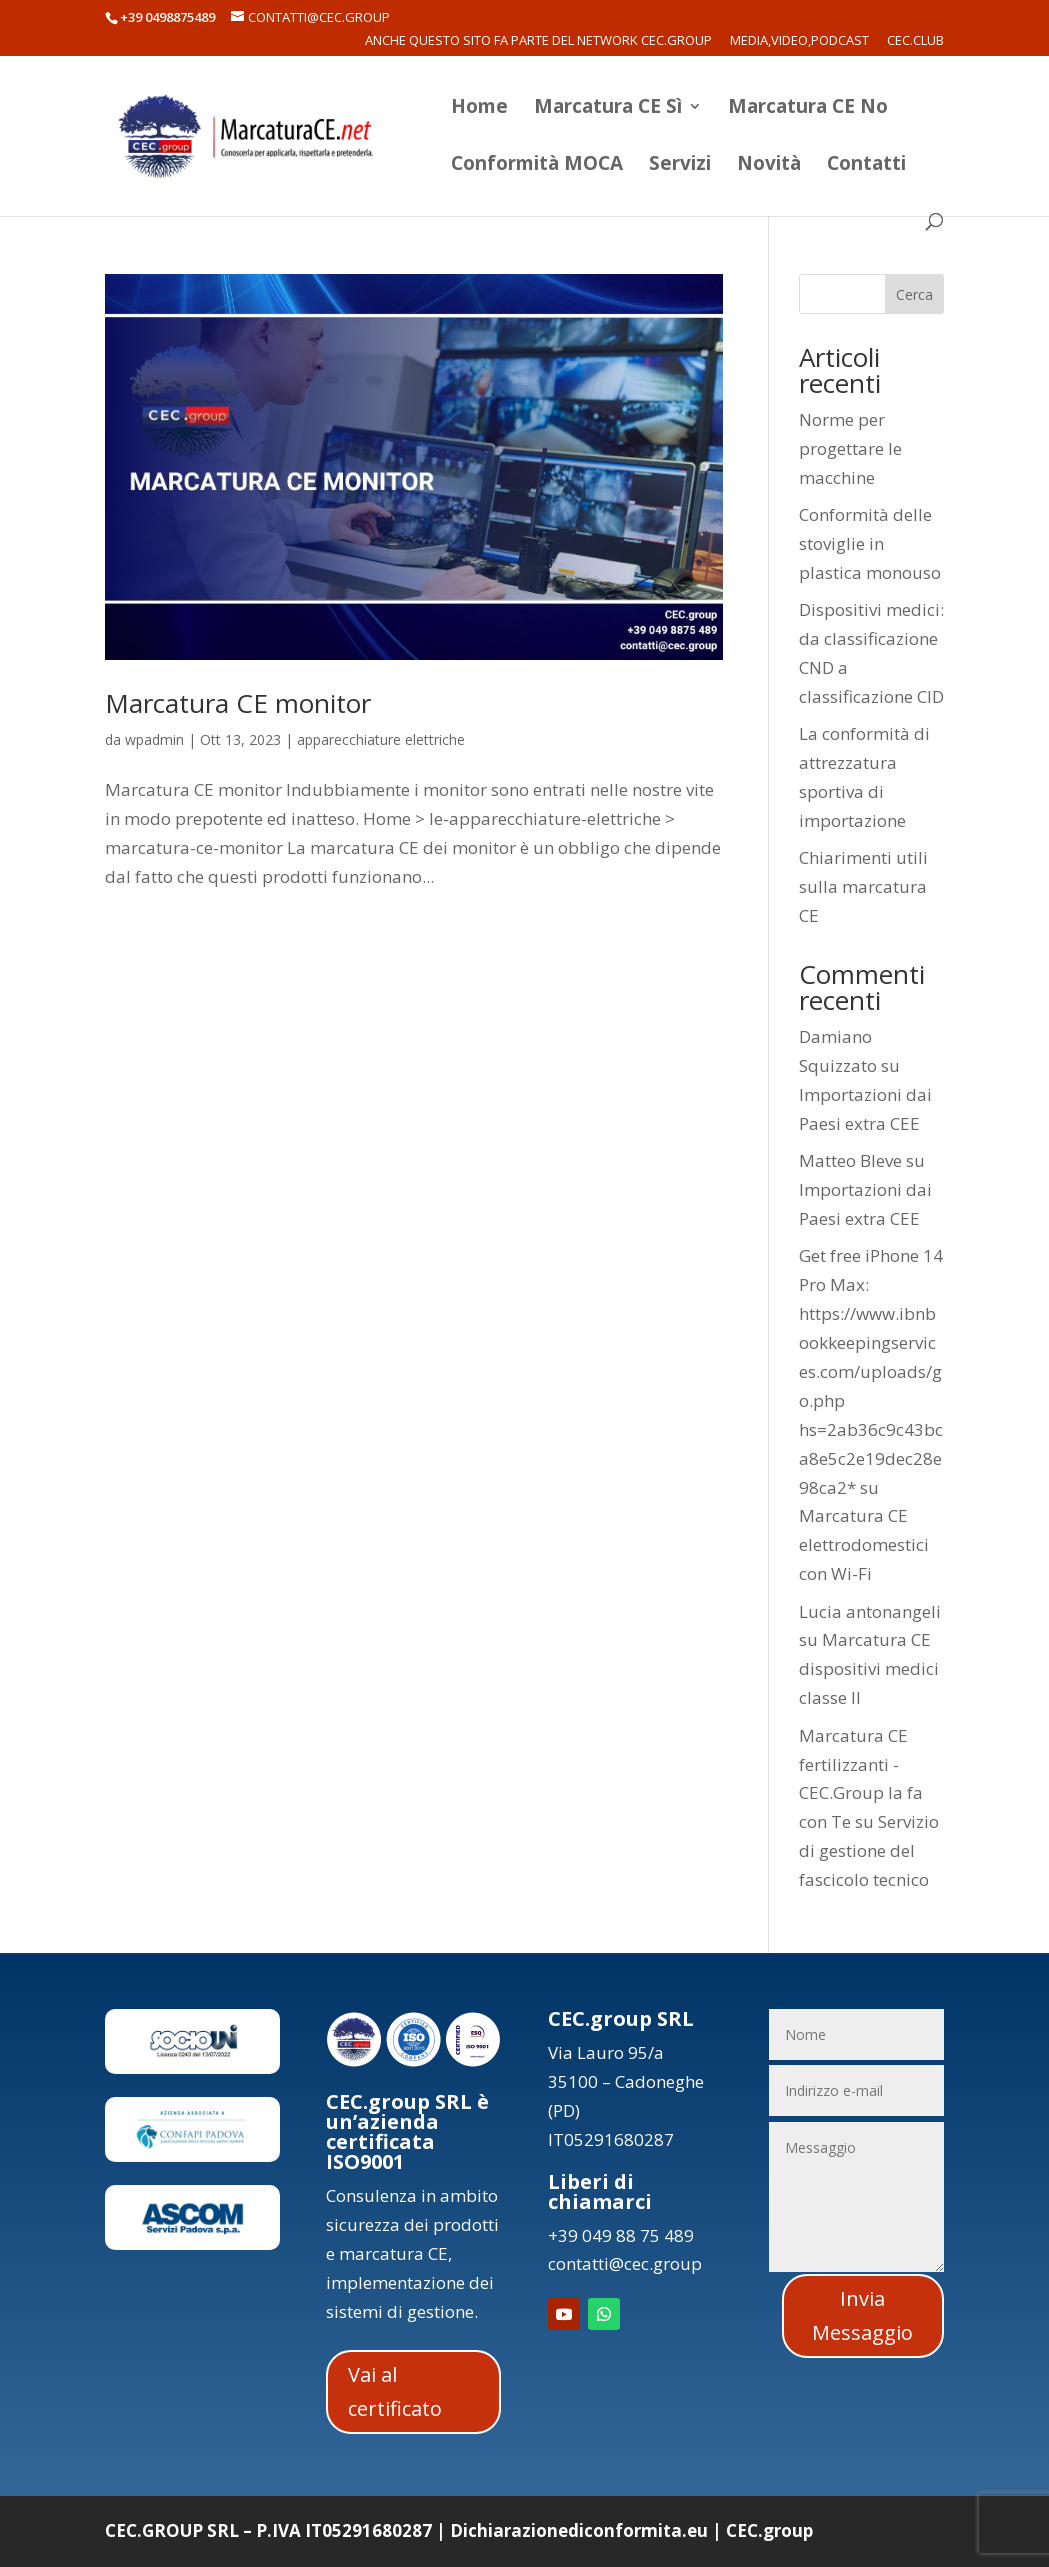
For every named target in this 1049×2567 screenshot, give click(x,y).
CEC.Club (915, 41)
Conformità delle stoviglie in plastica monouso (870, 543)
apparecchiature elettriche (381, 739)
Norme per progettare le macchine (850, 448)
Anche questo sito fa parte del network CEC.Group (538, 41)
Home (479, 109)
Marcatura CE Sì (608, 109)
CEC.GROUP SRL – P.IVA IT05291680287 (268, 2530)
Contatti (866, 166)
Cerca (914, 294)
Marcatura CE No (808, 109)
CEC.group (769, 2530)
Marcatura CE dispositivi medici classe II (869, 1668)
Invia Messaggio (862, 2315)
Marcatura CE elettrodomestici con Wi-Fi (864, 1544)
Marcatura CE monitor (238, 703)
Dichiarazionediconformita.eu (579, 2530)
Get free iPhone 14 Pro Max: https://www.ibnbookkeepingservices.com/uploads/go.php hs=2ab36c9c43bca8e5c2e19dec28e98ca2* (871, 1371)
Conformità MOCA (537, 166)
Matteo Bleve (850, 1160)
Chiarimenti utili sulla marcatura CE (863, 886)
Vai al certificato (395, 2391)
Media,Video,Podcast (799, 41)
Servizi (680, 166)
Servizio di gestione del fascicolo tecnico (869, 1850)
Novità (769, 166)
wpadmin (154, 739)
